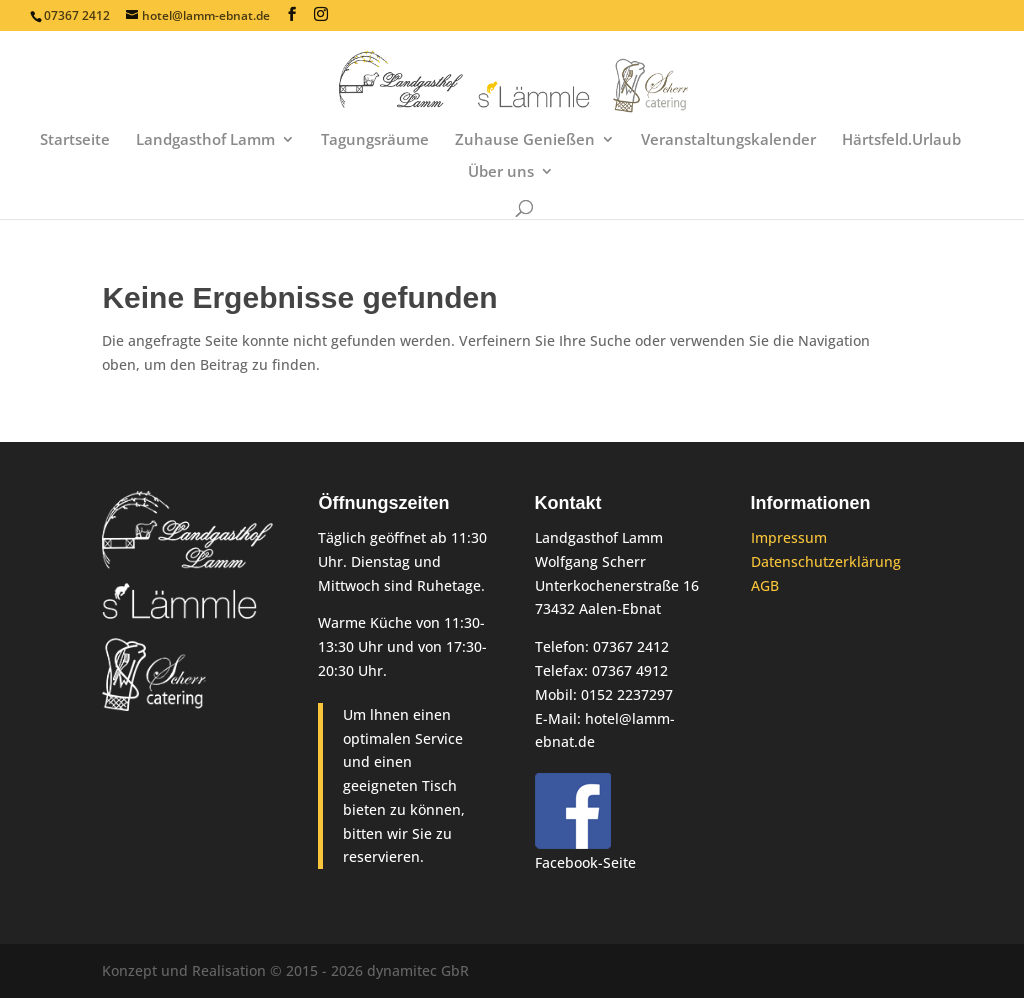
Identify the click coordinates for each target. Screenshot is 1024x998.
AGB (765, 585)
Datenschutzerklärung (826, 561)
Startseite (75, 140)
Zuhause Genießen (525, 140)
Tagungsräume (375, 140)
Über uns (501, 172)
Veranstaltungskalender (728, 140)
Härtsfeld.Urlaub (901, 140)
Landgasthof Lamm (205, 140)
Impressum (789, 537)
